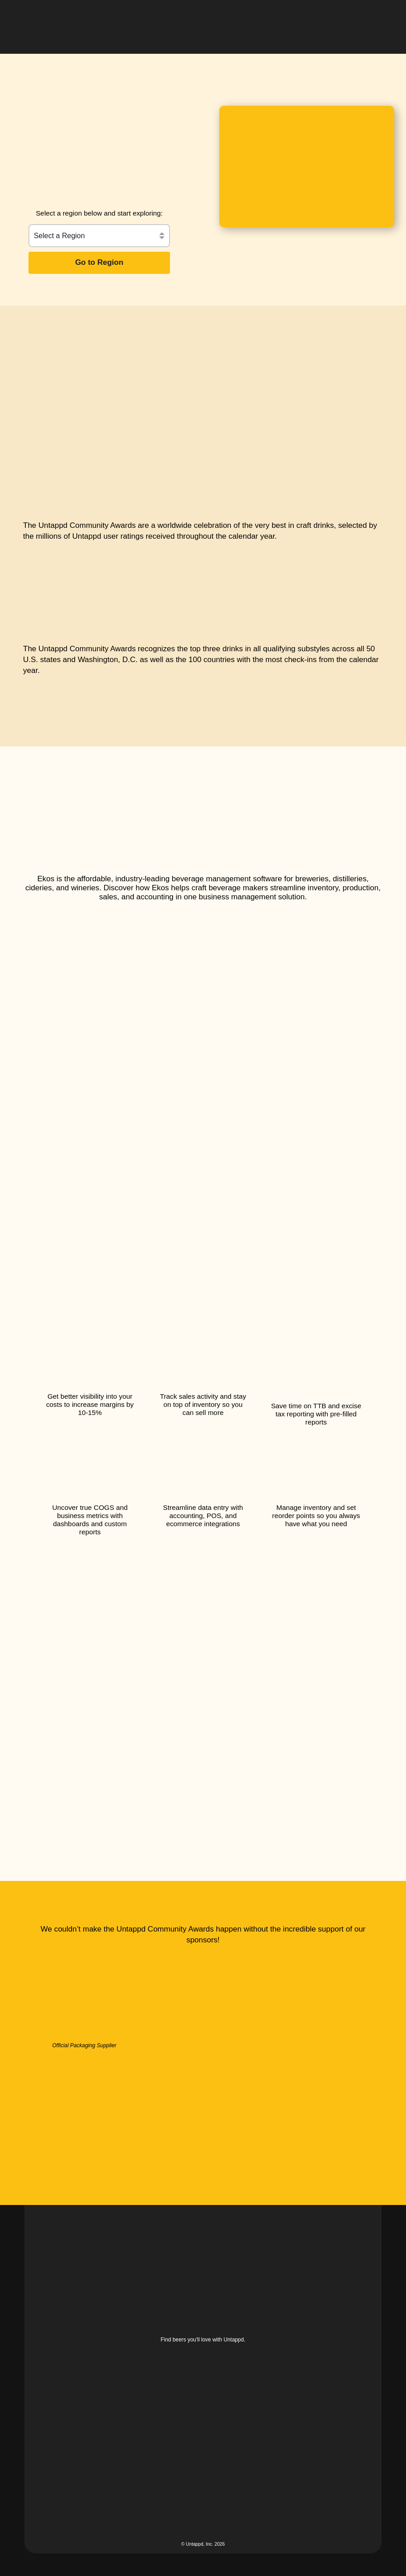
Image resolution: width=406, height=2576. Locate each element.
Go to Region (99, 262)
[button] (375, 19)
